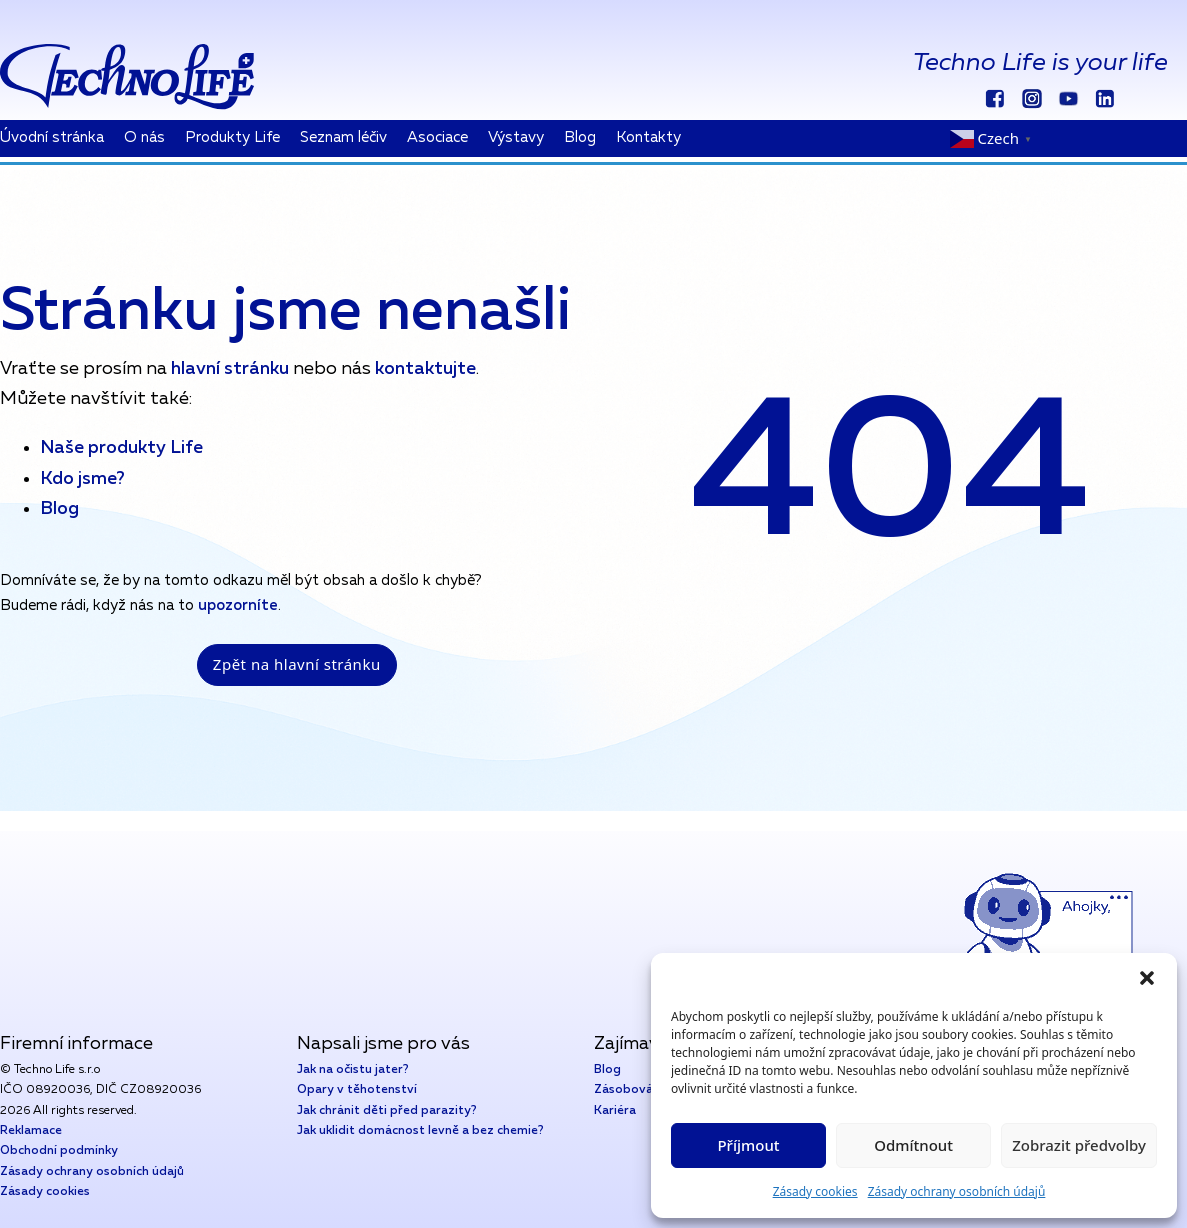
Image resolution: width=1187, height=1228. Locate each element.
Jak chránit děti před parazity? (387, 1111)
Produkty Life (232, 137)
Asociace (437, 137)
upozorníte (238, 605)
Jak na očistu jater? (353, 1070)
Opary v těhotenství (357, 1090)
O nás (144, 137)
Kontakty (648, 137)
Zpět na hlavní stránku (297, 664)
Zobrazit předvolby (1079, 1145)
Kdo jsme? (82, 479)
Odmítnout (913, 1145)
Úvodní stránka (52, 137)
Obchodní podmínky (59, 1151)
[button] (1147, 978)
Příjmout (748, 1145)
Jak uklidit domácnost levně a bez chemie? (420, 1131)
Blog (580, 137)
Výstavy (516, 137)
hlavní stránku (228, 369)
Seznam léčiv (343, 137)
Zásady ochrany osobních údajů (957, 1191)
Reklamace (31, 1131)
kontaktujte (425, 369)
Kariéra (615, 1111)
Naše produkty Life (121, 448)
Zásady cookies (815, 1191)
